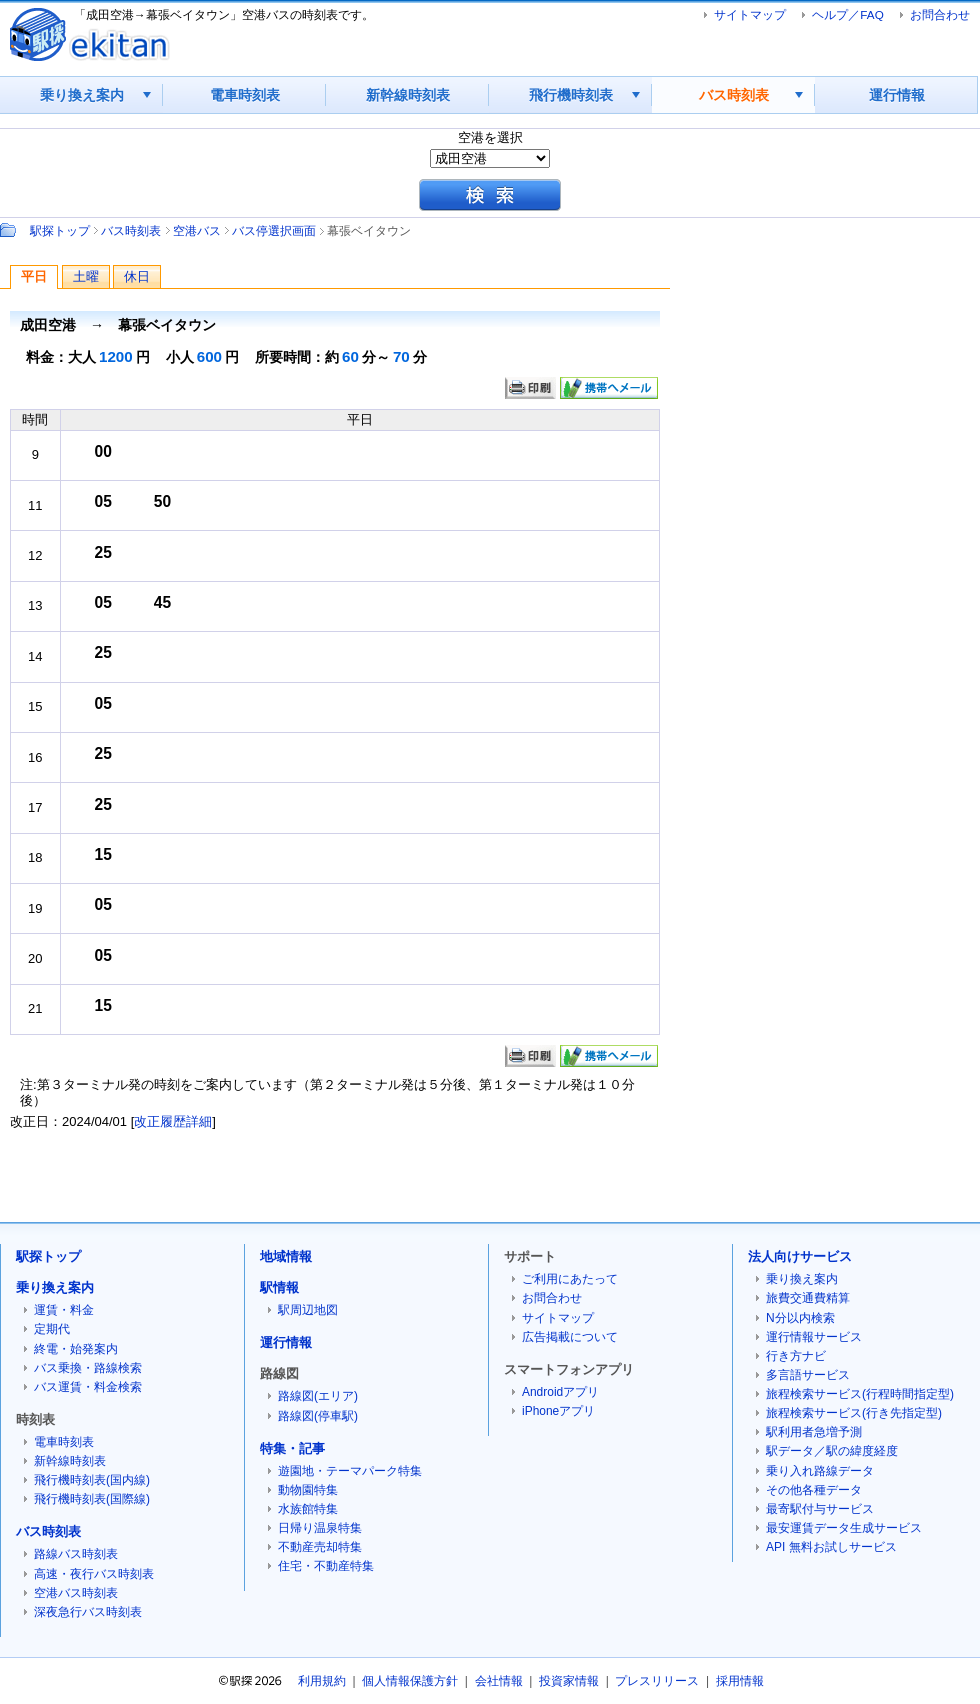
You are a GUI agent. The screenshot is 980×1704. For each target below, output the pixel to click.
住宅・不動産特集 (326, 1566)
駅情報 (279, 1287)
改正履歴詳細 (173, 1121)
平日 (34, 276)
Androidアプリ (560, 1392)
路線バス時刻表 (76, 1554)
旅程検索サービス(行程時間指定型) (860, 1394)
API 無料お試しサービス (831, 1547)
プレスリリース (657, 1681)
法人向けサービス (800, 1256)
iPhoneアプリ (558, 1411)
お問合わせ (940, 14)
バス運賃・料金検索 (88, 1387)
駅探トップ (60, 230)
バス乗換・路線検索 (88, 1368)
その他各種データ (814, 1490)
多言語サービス (808, 1375)
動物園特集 (308, 1490)
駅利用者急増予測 (814, 1432)
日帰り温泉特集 (320, 1528)
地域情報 (286, 1256)
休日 (137, 276)
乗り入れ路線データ (820, 1471)
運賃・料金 (64, 1310)
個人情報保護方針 (410, 1681)
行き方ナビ (796, 1356)
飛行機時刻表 (571, 95)
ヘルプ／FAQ (847, 14)
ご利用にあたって (570, 1279)
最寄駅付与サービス (820, 1509)
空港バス (197, 230)
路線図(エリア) (318, 1396)
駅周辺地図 (308, 1310)
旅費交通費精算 (808, 1298)
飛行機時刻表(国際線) (92, 1499)
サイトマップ (750, 14)
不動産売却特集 (320, 1547)
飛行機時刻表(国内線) (92, 1480)
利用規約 (322, 1681)
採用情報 (740, 1681)
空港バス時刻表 (76, 1593)
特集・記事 (292, 1448)
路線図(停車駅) (318, 1416)
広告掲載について (570, 1337)
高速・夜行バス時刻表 (94, 1574)
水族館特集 (308, 1509)
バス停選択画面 (274, 230)
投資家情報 (569, 1681)
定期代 (52, 1329)
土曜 (86, 276)
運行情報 (897, 95)
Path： (10, 230)
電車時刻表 (245, 95)
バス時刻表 (734, 95)
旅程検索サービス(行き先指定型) (854, 1413)
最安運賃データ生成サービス (844, 1528)
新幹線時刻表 (408, 95)
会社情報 (499, 1681)
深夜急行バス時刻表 (88, 1612)
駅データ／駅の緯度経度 (832, 1451)
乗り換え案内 (82, 95)
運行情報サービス (814, 1337)
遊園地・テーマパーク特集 (350, 1471)
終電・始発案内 (76, 1349)
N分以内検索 (800, 1318)
